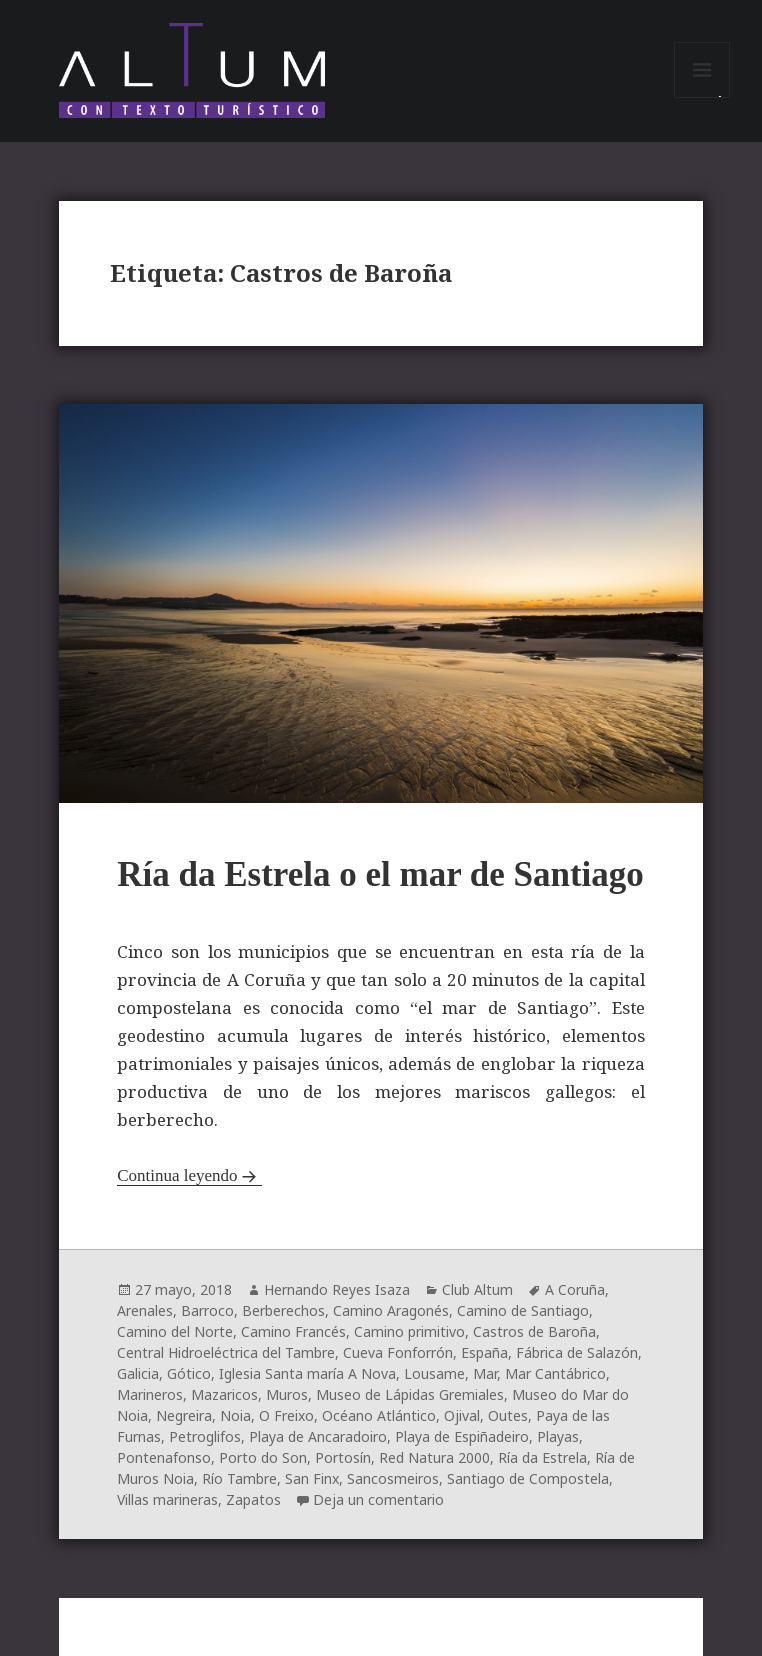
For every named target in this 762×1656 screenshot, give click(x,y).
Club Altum (477, 1289)
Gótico (189, 1373)
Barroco (207, 1310)
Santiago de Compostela (528, 1478)
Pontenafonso (164, 1457)
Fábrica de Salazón (577, 1352)
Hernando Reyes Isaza (337, 1289)
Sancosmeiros (393, 1478)
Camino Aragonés (391, 1310)
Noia (235, 1415)
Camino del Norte (175, 1331)
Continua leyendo (177, 1175)
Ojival (462, 1415)
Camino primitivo (409, 1331)
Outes (508, 1415)
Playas (558, 1436)
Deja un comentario (378, 1499)
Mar (485, 1373)
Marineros (150, 1394)
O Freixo (286, 1415)
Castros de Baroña (534, 1331)
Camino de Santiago (523, 1310)
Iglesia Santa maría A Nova (307, 1373)
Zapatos (253, 1499)
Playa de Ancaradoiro (318, 1436)
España (484, 1352)
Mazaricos (224, 1394)
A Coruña (575, 1289)
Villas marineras (167, 1499)
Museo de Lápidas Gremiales (410, 1394)
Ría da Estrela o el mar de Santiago (380, 874)
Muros (287, 1394)
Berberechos (283, 1310)
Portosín (343, 1457)
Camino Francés (293, 1331)
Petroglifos (205, 1436)
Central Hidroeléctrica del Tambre (226, 1352)
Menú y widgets (702, 97)
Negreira (184, 1415)
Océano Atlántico (379, 1415)
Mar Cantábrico (555, 1373)
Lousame (434, 1373)
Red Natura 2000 (434, 1457)
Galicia (138, 1373)
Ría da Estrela (542, 1457)
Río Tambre (239, 1478)
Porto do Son (263, 1457)
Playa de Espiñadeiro (462, 1436)
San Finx (312, 1478)
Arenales (145, 1310)
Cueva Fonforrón (398, 1352)
